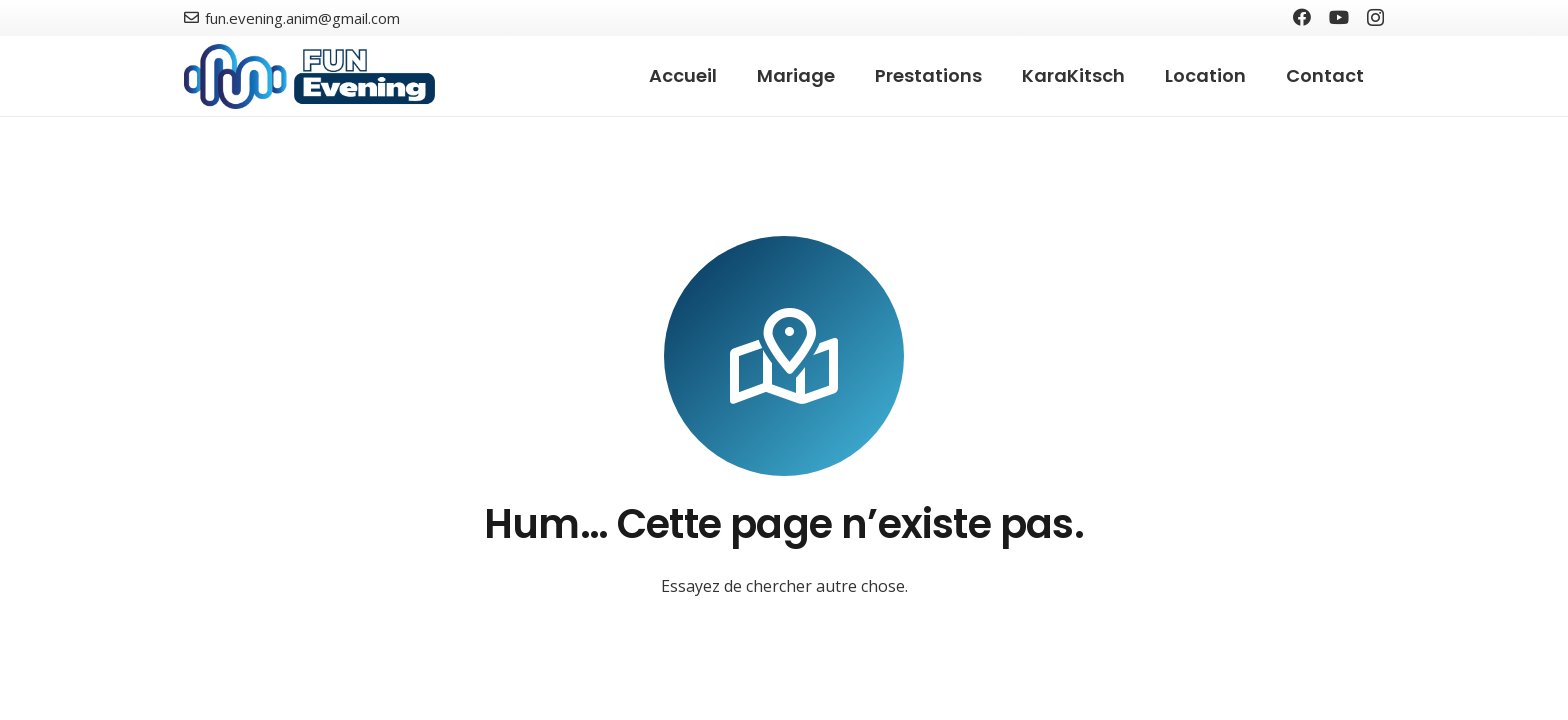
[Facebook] (1302, 17)
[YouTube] (1339, 17)
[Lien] (309, 76)
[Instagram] (1375, 18)
